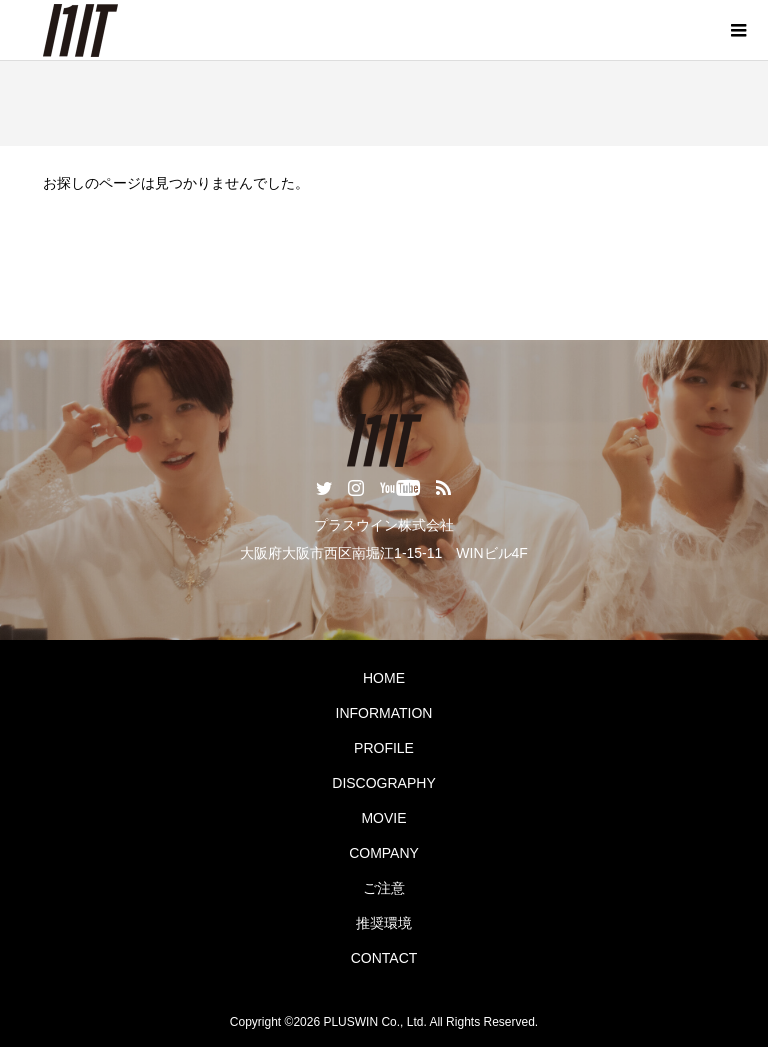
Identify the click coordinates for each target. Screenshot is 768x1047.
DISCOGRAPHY (383, 783)
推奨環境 (384, 923)
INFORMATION (384, 713)
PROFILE (384, 748)
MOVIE (383, 818)
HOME (384, 678)
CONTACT (384, 958)
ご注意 (384, 888)
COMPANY (384, 853)
